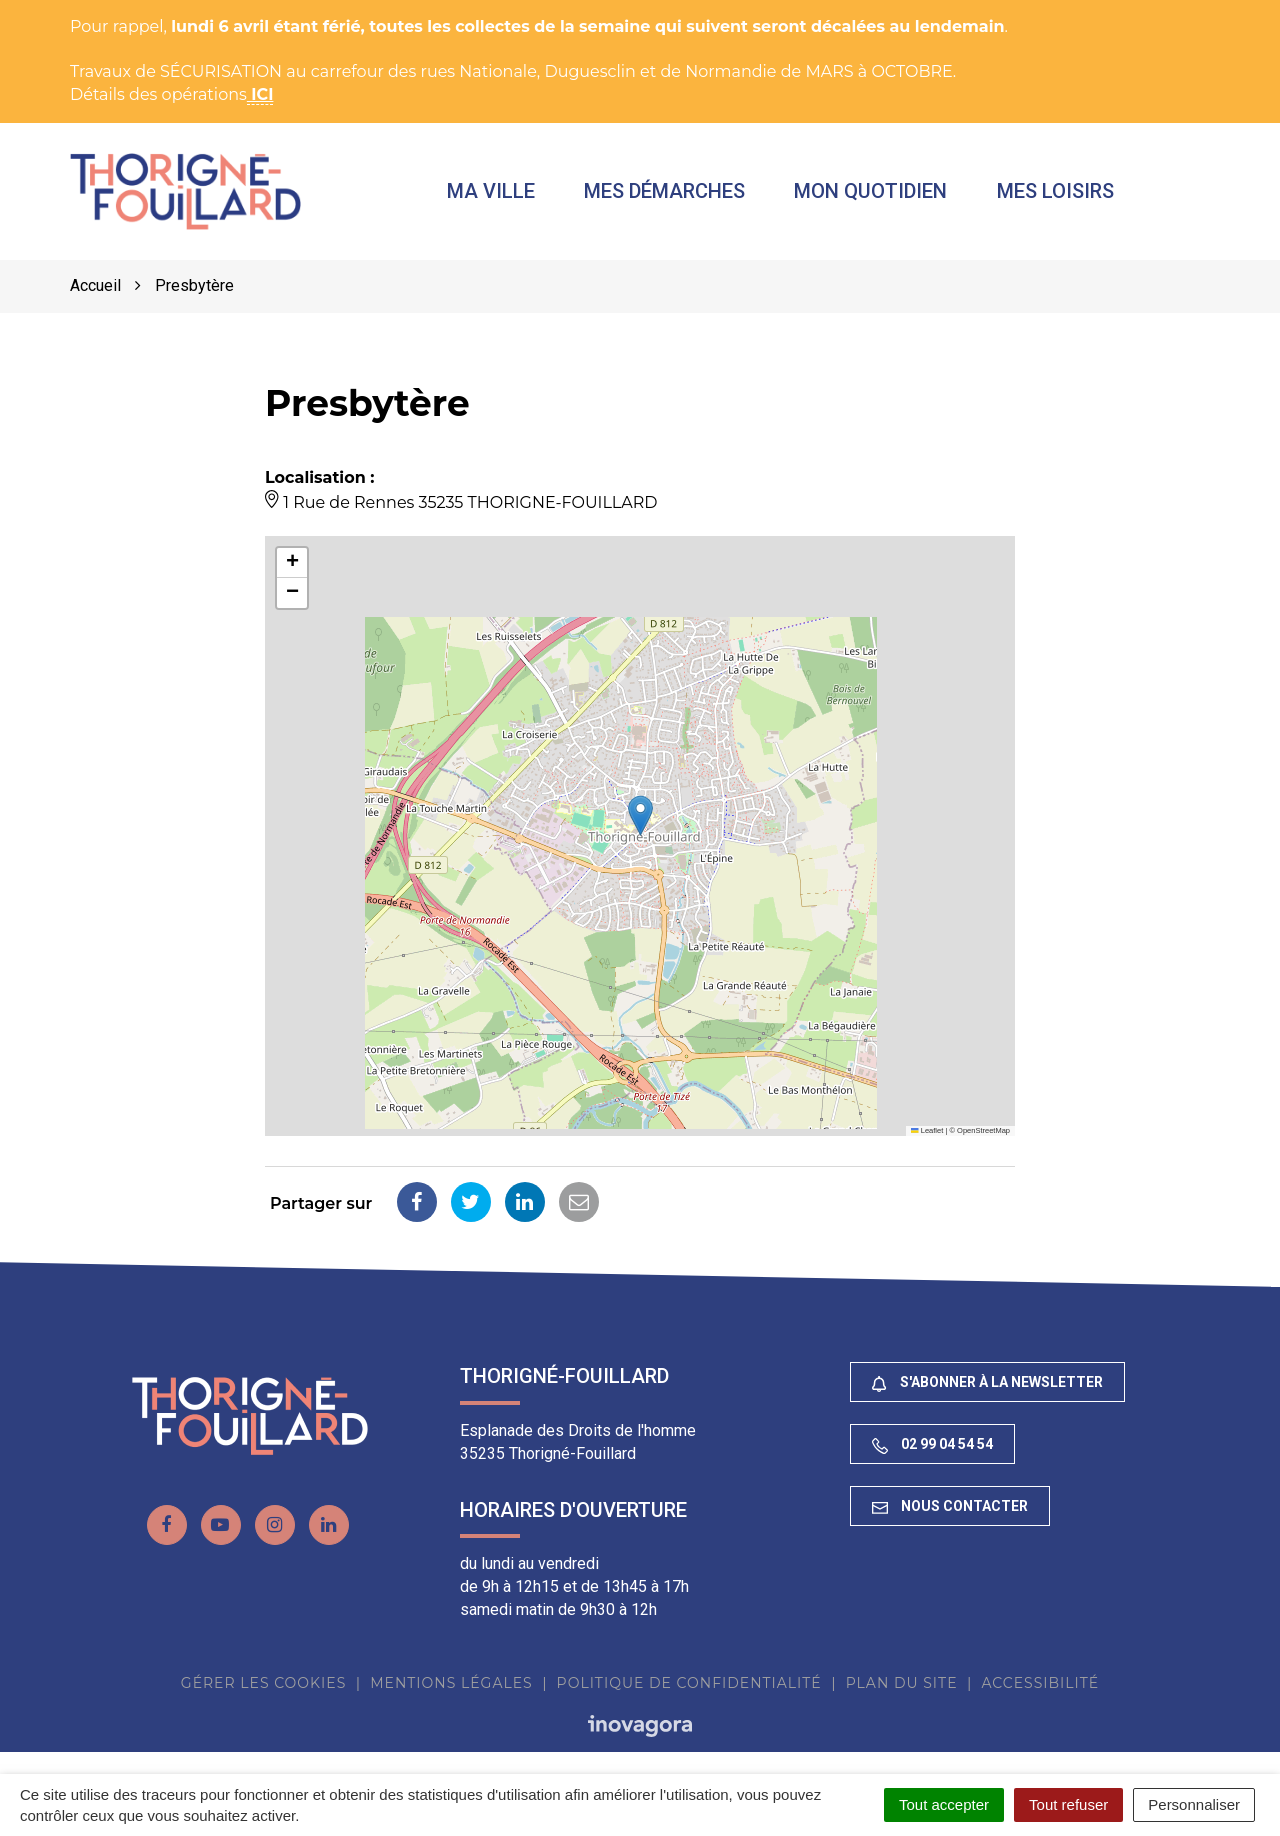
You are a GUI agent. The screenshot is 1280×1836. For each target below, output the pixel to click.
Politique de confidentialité (689, 1685)
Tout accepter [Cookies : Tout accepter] (944, 1804)
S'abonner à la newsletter (987, 1384)
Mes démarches (669, 192)
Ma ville (496, 192)
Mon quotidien (875, 192)
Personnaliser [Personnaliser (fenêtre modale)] (1194, 1804)
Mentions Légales (451, 1685)
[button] (640, 817)
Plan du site (902, 1685)
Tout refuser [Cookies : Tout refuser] (1068, 1804)
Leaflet (927, 1132)
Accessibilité (1040, 1685)
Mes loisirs (1059, 192)
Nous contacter (950, 1508)
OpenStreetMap (983, 1132)
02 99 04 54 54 (932, 1446)
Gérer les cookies (263, 1685)
